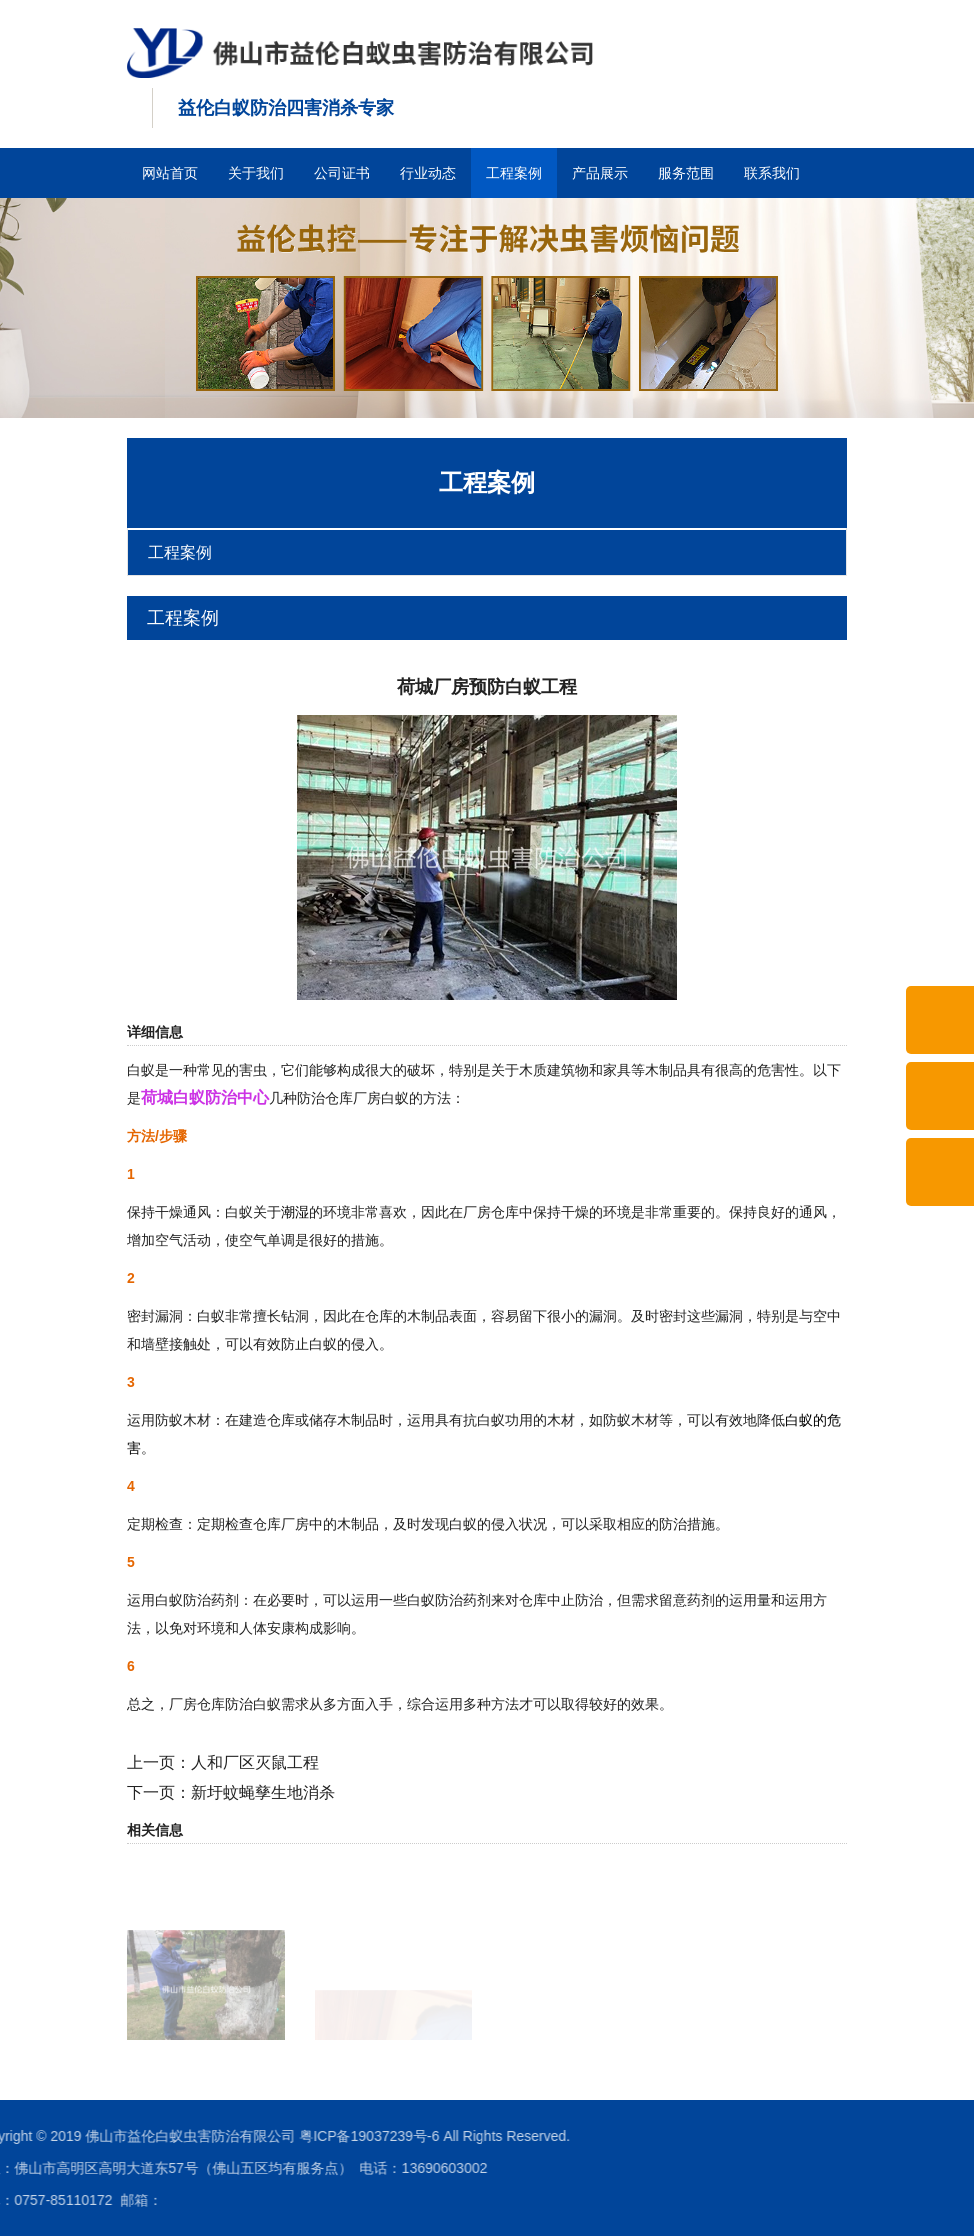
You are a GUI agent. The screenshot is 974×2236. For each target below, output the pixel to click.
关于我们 (256, 173)
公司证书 (342, 173)
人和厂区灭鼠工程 (255, 1762)
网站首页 (170, 173)
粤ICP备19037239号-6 (174, 2136)
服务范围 (686, 173)
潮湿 (295, 1212)
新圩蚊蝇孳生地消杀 (263, 1792)
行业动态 (428, 173)
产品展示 (600, 173)
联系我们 (772, 173)
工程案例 (514, 173)
